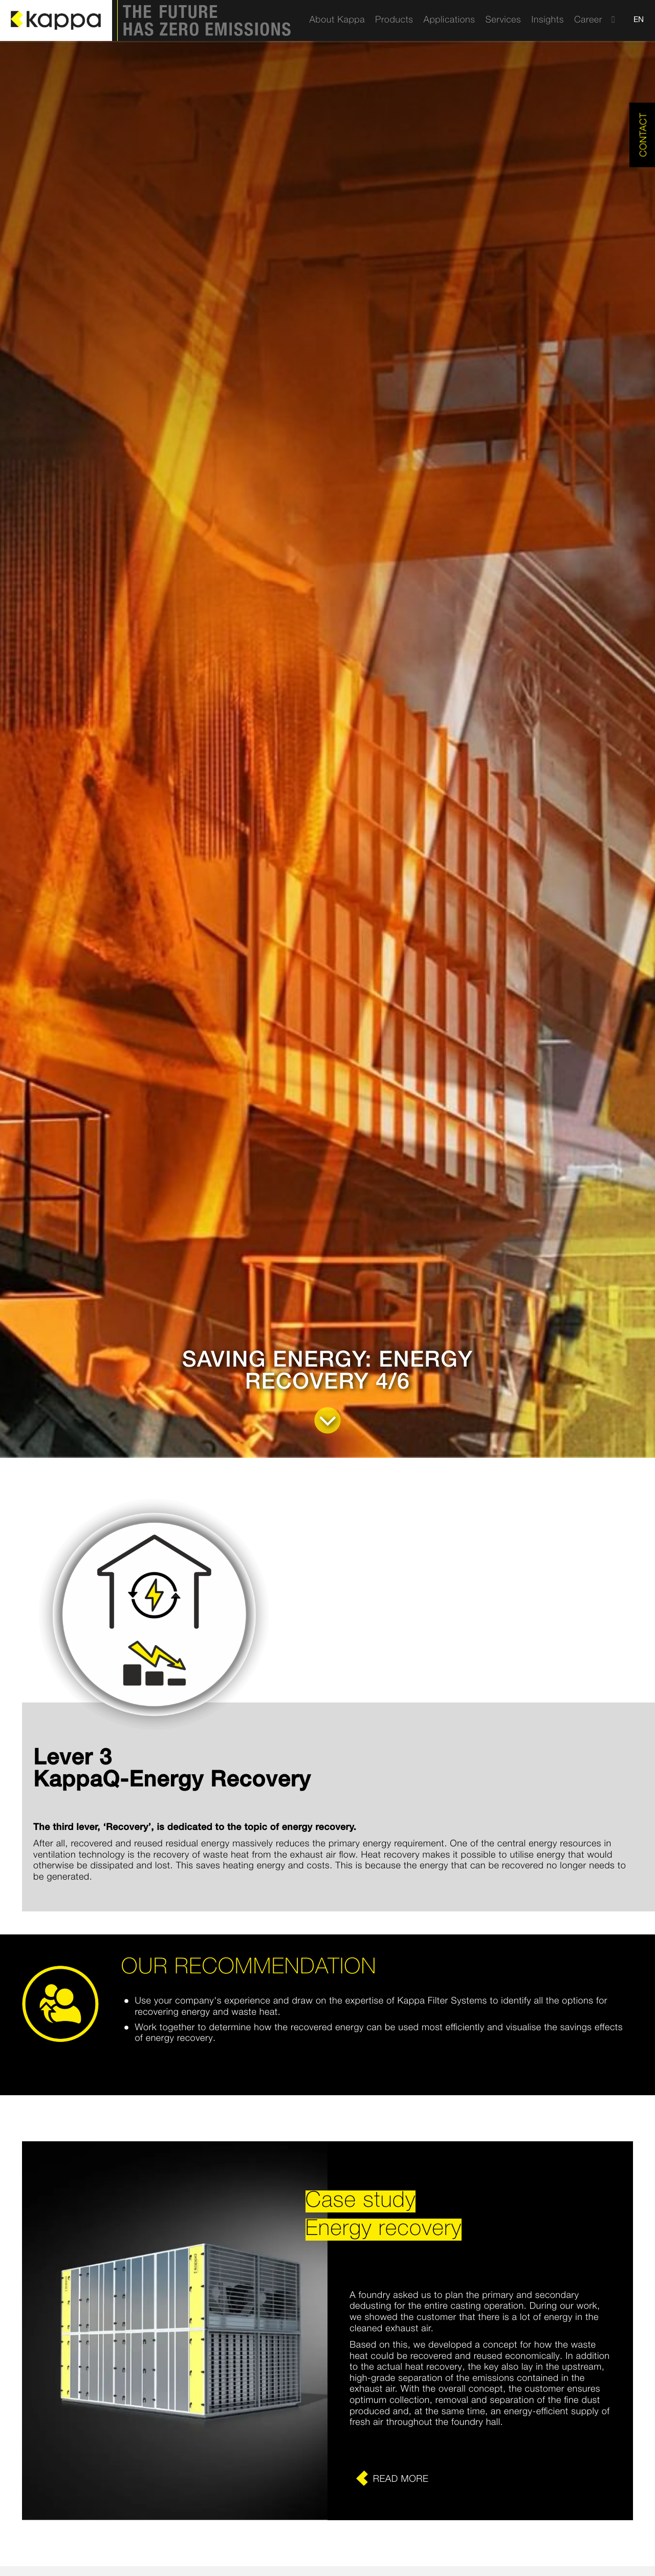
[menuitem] (337, 20)
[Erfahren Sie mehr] (480, 2479)
